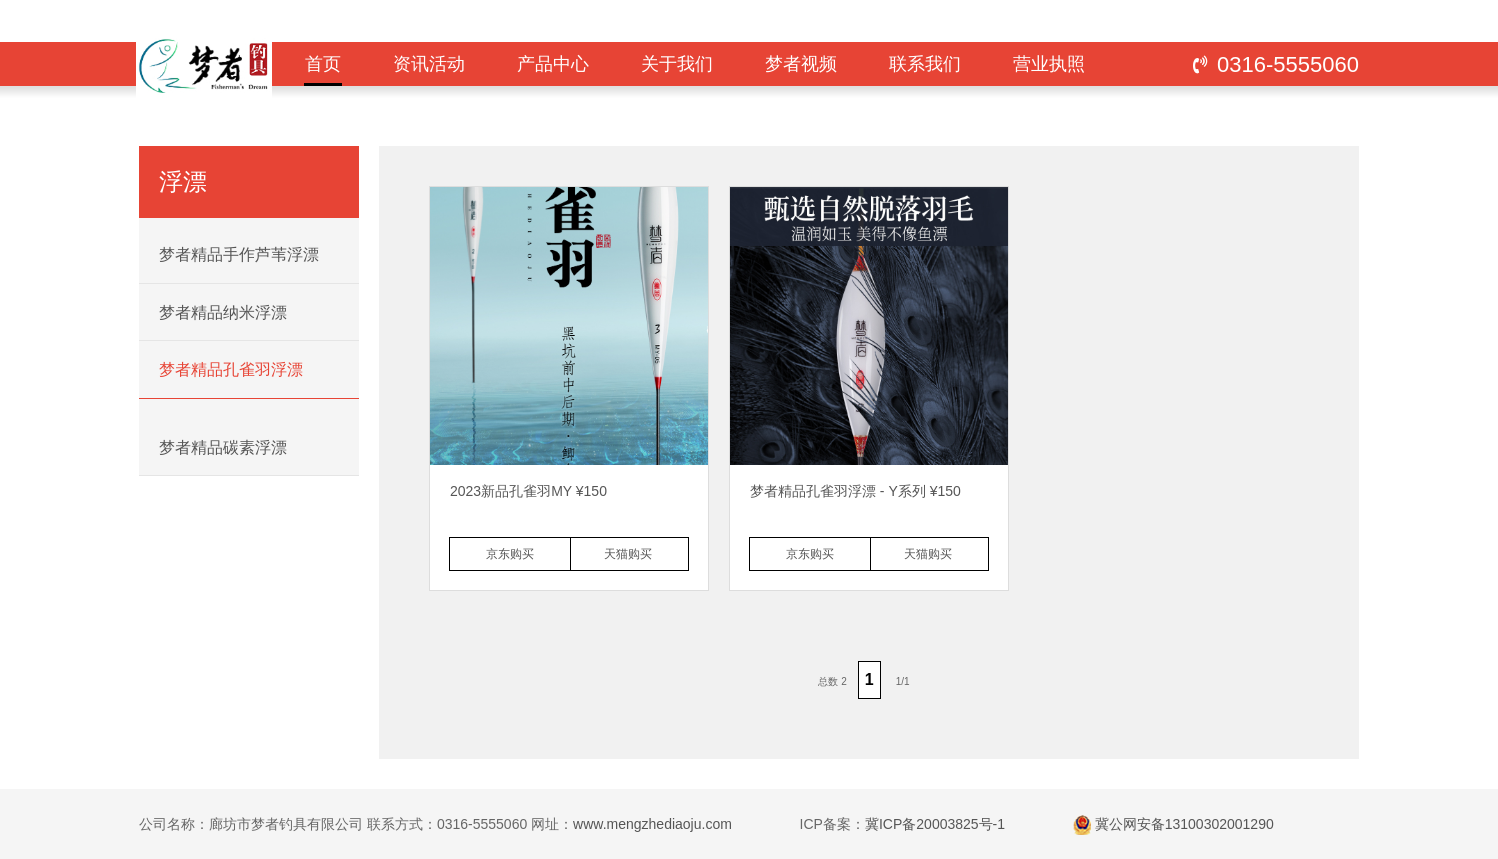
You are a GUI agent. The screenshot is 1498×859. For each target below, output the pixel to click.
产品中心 (553, 64)
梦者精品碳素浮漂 (223, 447)
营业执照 (1049, 64)
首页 (323, 70)
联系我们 (925, 64)
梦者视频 (801, 64)
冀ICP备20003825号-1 (935, 824)
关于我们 (677, 64)
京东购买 (510, 554)
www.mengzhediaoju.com (652, 824)
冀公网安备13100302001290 (1184, 824)
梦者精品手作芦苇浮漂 (239, 254)
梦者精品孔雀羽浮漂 (231, 369)
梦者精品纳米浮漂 (223, 312)
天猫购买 (628, 554)
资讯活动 (429, 64)
